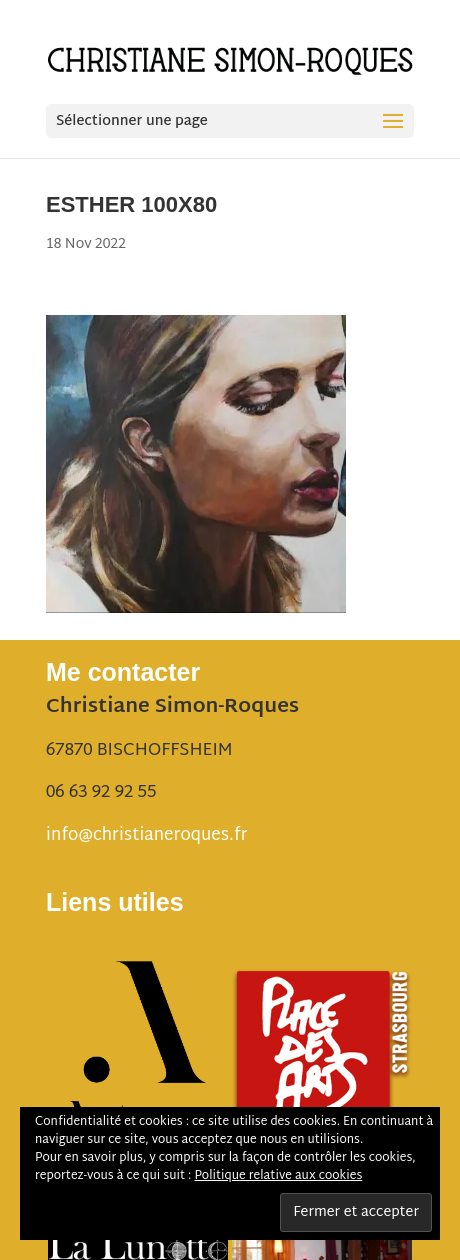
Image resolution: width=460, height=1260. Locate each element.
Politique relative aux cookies (278, 1176)
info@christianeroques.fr (146, 835)
